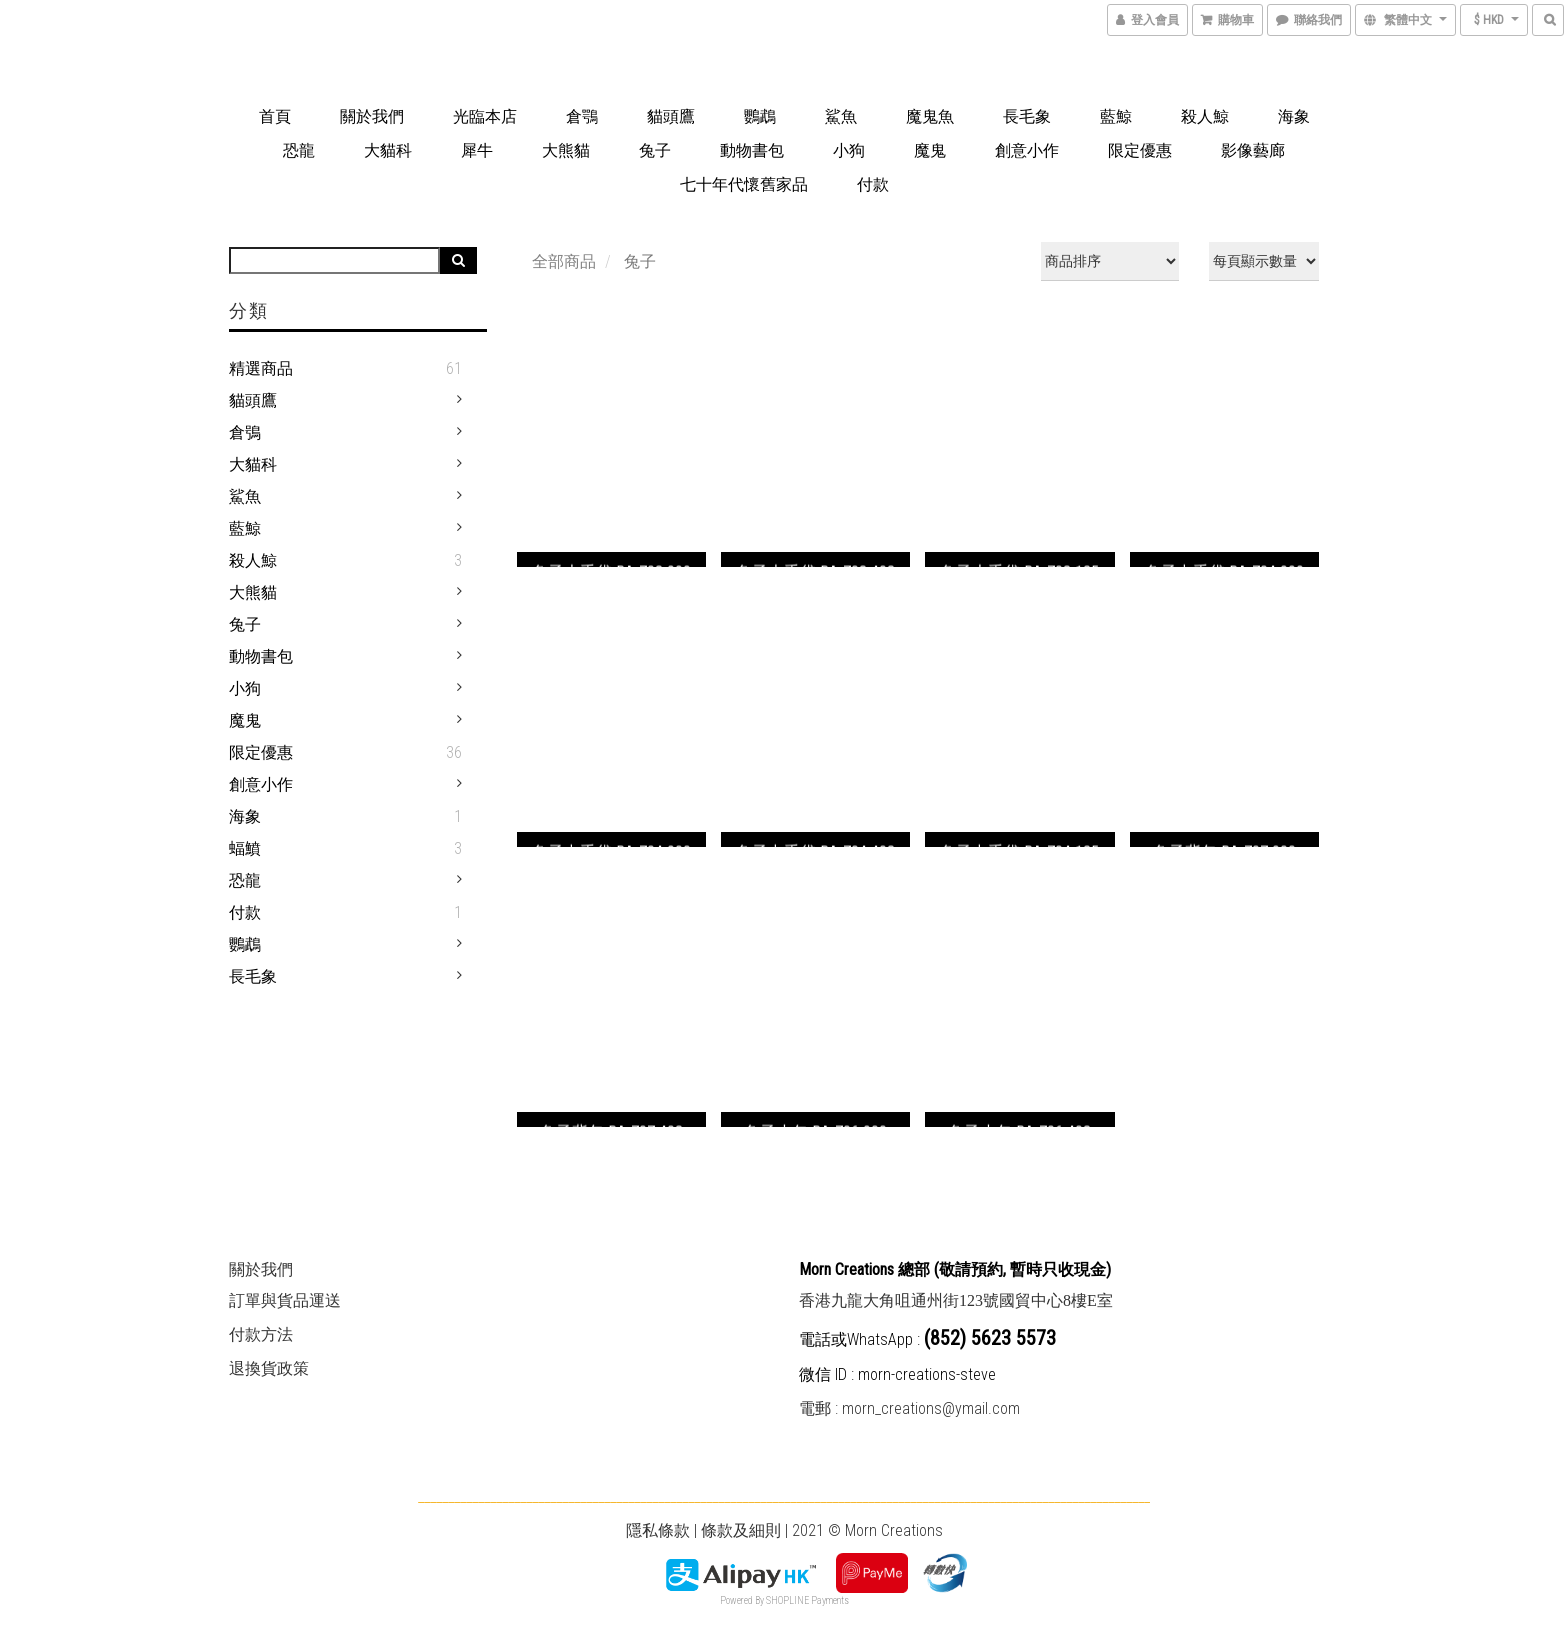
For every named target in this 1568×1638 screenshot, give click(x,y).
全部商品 (564, 261)
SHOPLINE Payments (807, 1600)
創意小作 (1027, 150)
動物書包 (752, 150)
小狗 (849, 150)
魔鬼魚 (930, 116)
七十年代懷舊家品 (744, 184)
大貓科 (388, 150)
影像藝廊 (1253, 150)
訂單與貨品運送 (285, 1300)
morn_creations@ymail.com (931, 1408)
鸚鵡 (760, 116)
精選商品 (261, 368)
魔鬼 (930, 150)
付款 (873, 184)
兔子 (655, 150)
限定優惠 (1140, 150)
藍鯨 (1116, 116)
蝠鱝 (245, 848)
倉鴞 (245, 432)
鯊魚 (841, 116)
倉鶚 (582, 116)
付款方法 (261, 1334)
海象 (1294, 116)
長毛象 (1027, 116)
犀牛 (477, 150)
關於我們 (372, 116)
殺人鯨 (1205, 116)
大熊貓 (566, 150)
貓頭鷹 (671, 116)
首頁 (275, 116)
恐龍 (299, 150)
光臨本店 (485, 116)
